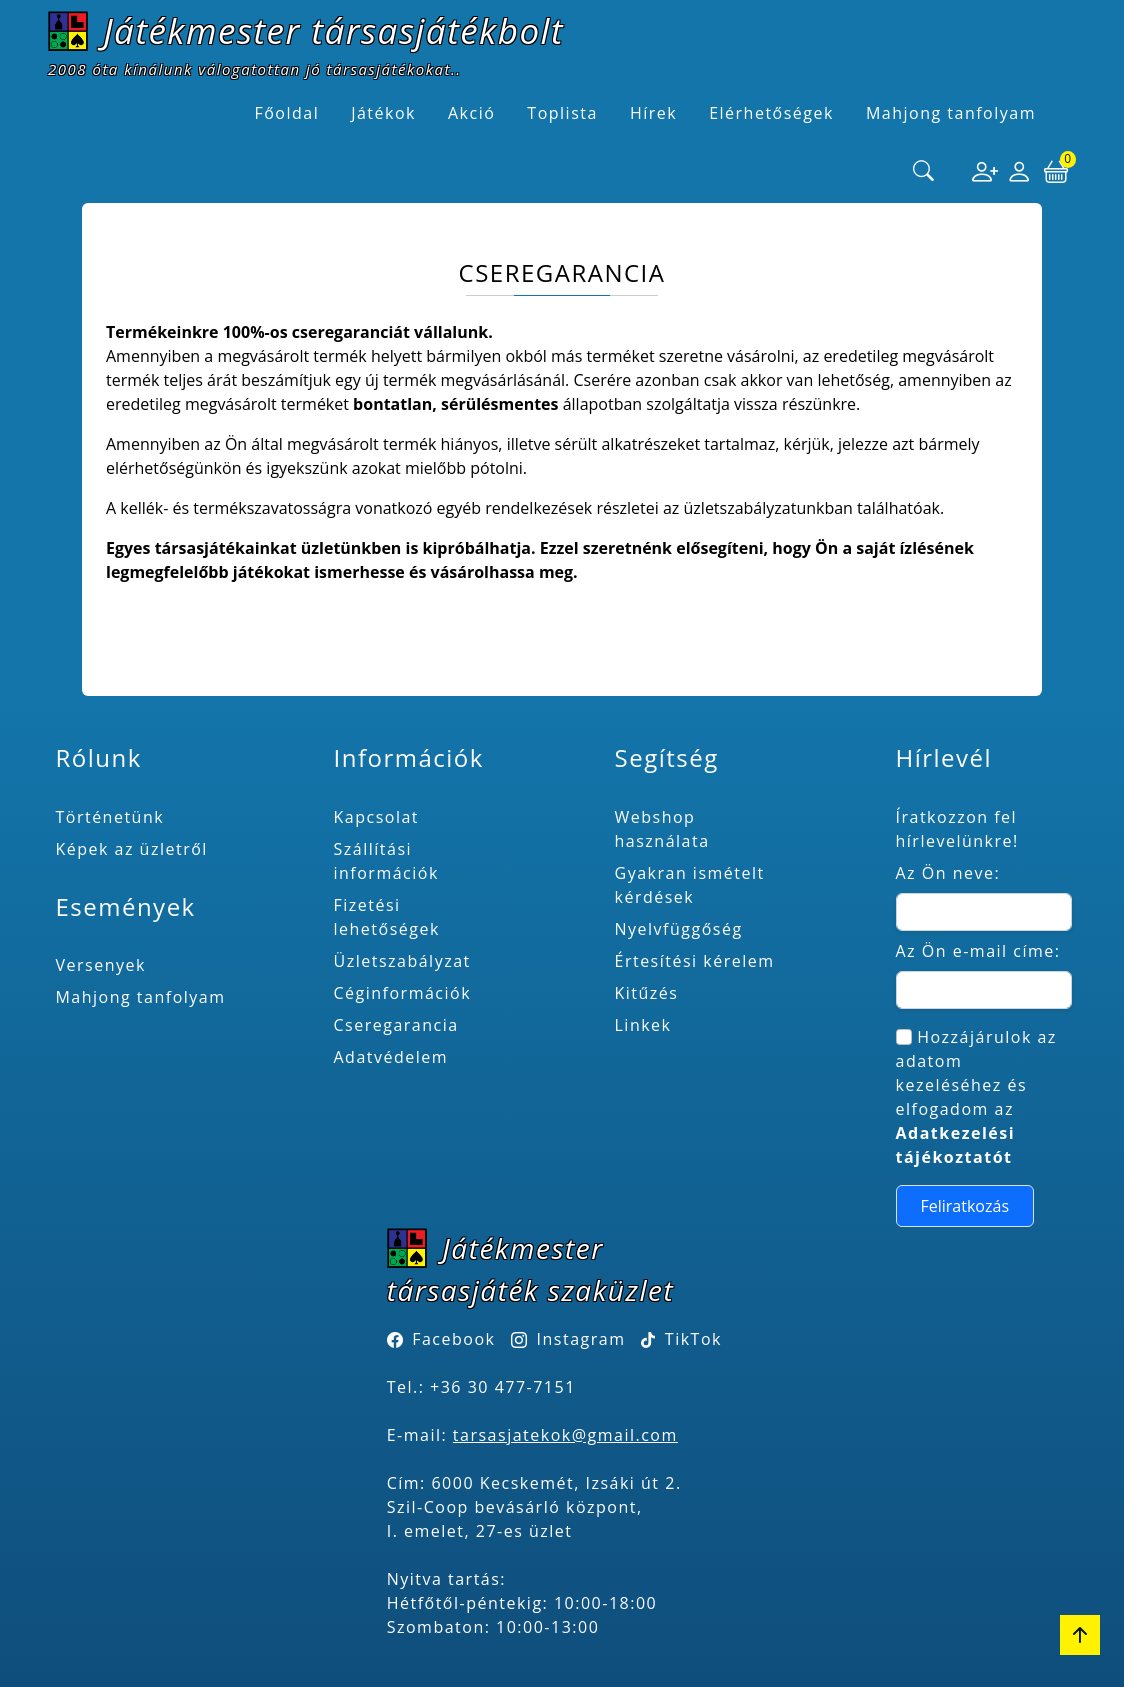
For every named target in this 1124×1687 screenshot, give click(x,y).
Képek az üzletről (131, 849)
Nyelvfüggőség (679, 929)
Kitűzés (647, 993)
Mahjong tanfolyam (140, 997)
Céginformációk (403, 993)
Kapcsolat (377, 817)
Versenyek (100, 965)
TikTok (681, 1339)
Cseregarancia (396, 1025)
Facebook (453, 1339)
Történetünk (109, 817)
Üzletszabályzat (402, 961)
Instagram (581, 1339)
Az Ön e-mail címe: (978, 951)
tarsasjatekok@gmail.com (565, 1435)
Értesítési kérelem (695, 961)
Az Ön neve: (948, 873)
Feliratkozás (965, 1206)
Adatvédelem (391, 1057)
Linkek (643, 1025)
